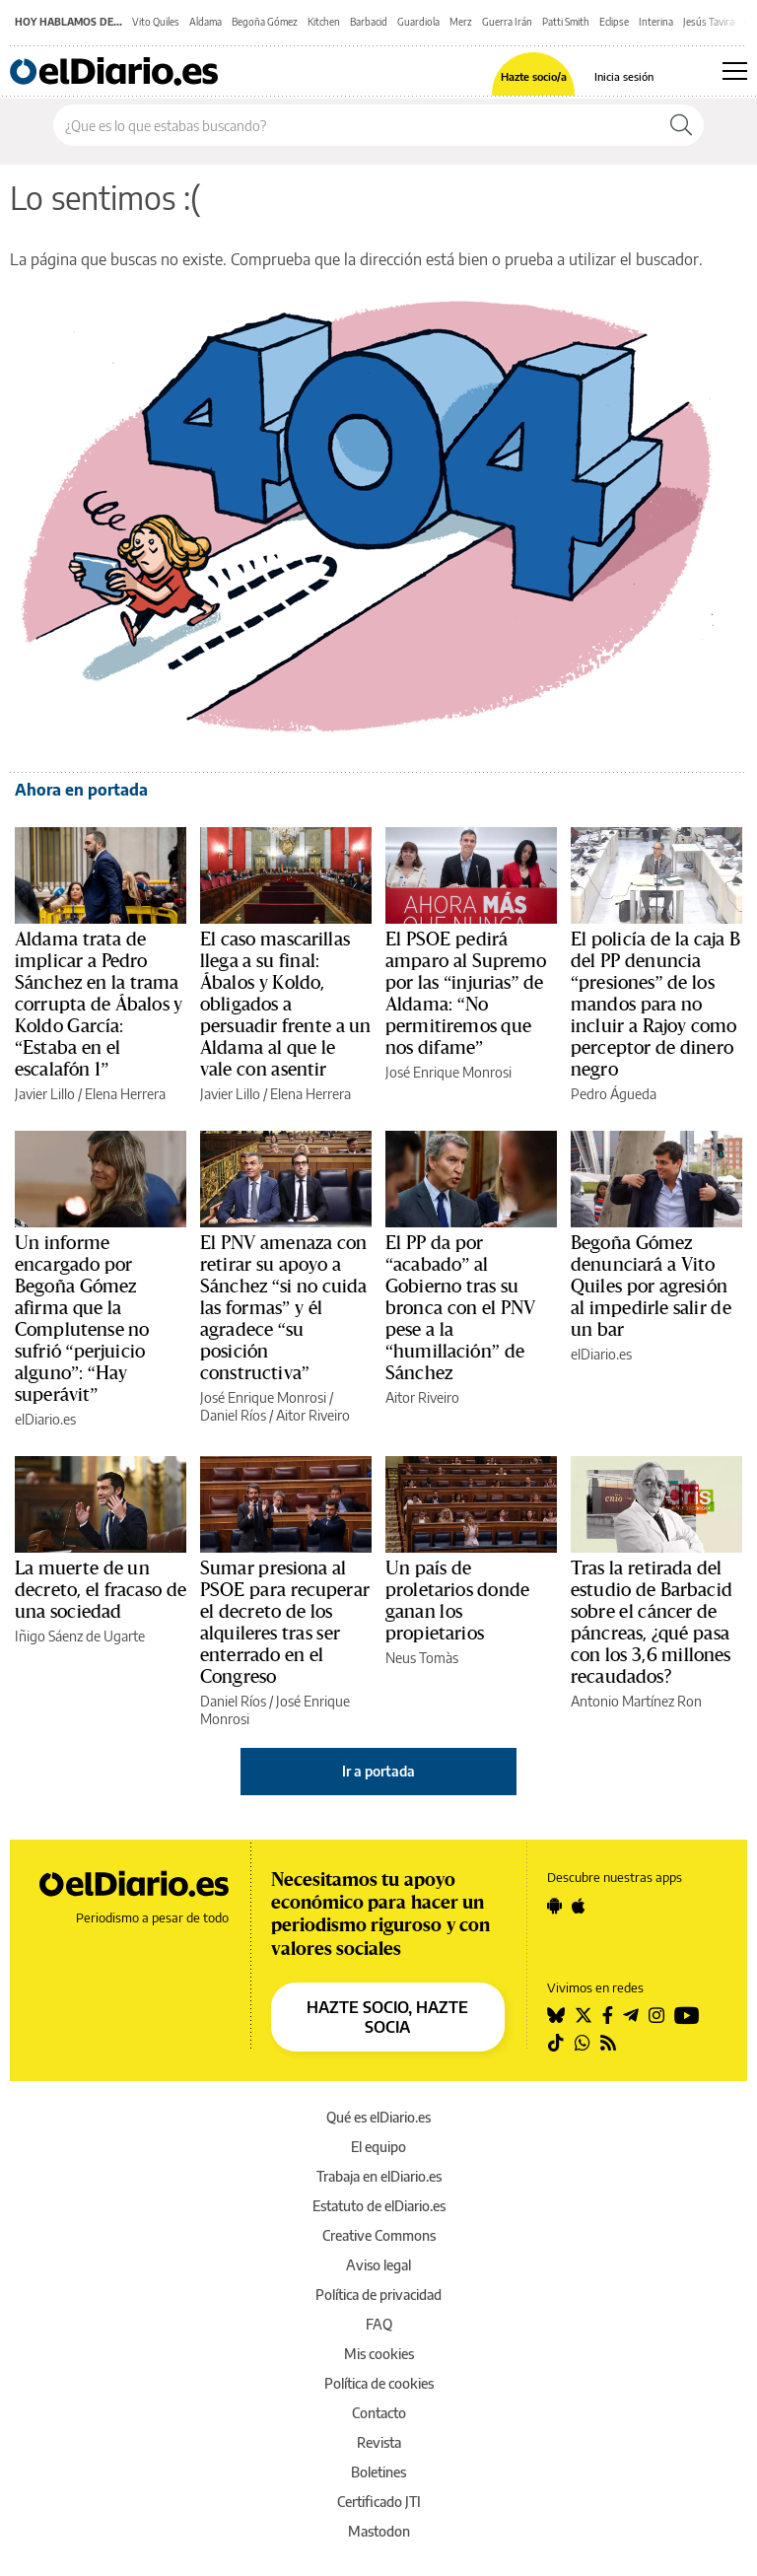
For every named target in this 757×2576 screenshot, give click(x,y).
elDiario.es (45, 1419)
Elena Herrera (125, 1093)
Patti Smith (565, 22)
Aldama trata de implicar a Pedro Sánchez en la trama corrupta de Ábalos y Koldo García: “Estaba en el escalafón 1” (99, 1004)
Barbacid (368, 22)
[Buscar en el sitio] (356, 125)
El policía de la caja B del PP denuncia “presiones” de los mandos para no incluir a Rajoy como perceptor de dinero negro (655, 1004)
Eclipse (614, 22)
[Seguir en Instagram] (656, 2015)
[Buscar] (681, 125)
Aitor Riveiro (313, 1415)
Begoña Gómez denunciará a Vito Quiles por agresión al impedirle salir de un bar (651, 1286)
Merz (460, 22)
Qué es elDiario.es (378, 2117)
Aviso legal (378, 2265)
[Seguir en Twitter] (583, 2015)
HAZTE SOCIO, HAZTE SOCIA (387, 2017)
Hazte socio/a (534, 76)
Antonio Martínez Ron (636, 1701)
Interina (656, 22)
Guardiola (418, 22)
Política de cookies (379, 2383)
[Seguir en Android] (554, 1906)
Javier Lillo (45, 1093)
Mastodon (379, 2531)
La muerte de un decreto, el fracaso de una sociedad (100, 1590)
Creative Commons (379, 2235)
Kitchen (324, 22)
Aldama (205, 22)
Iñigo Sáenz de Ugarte (80, 1636)
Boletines (378, 2472)
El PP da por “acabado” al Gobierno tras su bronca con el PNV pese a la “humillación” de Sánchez (460, 1308)
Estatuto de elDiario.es (379, 2205)
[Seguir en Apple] (578, 1906)
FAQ (379, 2324)
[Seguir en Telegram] (631, 2015)
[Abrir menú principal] (735, 71)
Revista (379, 2442)
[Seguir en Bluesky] (556, 2015)
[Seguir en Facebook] (607, 2015)
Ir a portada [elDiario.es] (378, 1771)
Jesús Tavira (708, 22)
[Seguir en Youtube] (687, 2015)
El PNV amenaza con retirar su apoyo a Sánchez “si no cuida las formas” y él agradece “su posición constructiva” (284, 1308)
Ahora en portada (81, 790)
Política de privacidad (378, 2294)
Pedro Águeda (613, 1093)
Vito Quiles (155, 22)
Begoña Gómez (265, 22)
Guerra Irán (507, 22)
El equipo (378, 2146)
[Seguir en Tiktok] (556, 2043)
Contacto (379, 2412)
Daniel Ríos (233, 1415)
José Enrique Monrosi (448, 1072)
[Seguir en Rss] (608, 2043)
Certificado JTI (379, 2501)
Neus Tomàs (421, 1657)
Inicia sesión (624, 76)
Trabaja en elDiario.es (379, 2176)
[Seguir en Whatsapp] (582, 2043)
